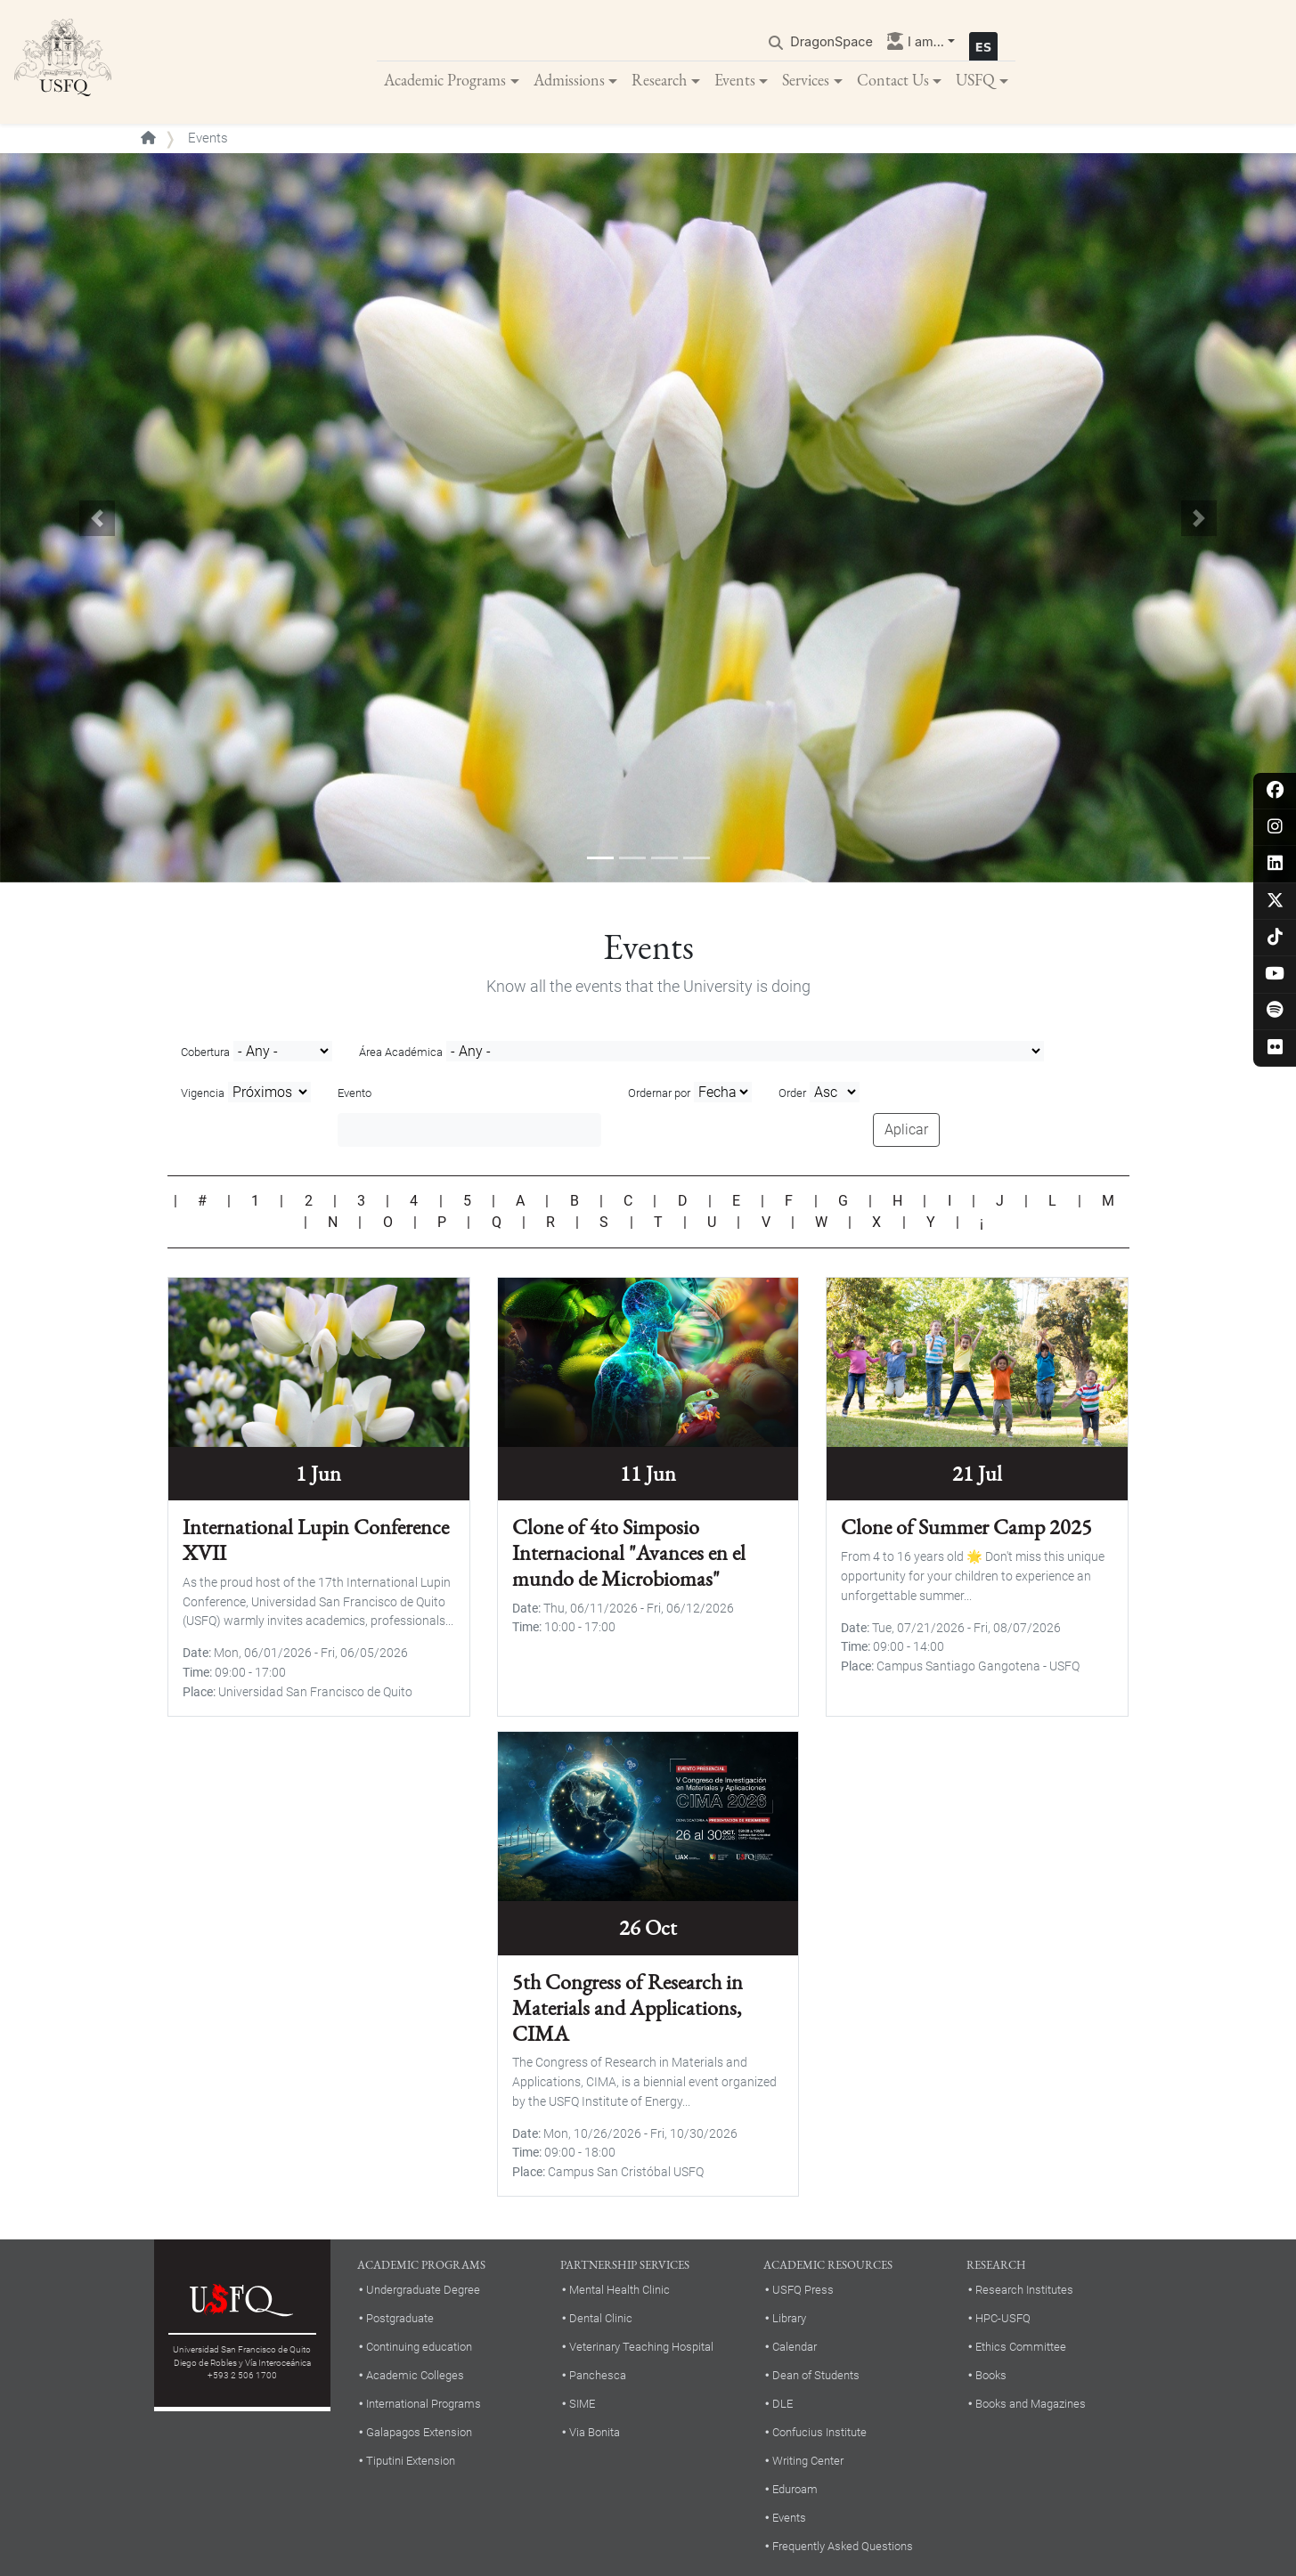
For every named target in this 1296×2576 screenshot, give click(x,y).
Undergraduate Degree (423, 2290)
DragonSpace (831, 41)
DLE (782, 2404)
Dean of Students (816, 2376)
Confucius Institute (819, 2433)
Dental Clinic (600, 2319)
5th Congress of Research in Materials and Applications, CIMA (627, 2008)
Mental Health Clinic (619, 2290)
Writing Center (808, 2461)
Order (792, 1094)
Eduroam (795, 2490)
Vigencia (202, 1094)
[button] (97, 519)
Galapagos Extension (419, 2433)
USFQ (975, 79)
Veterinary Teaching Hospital (641, 2347)
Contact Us (893, 79)
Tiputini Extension (410, 2461)
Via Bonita (594, 2433)
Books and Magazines (1030, 2404)
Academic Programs (445, 79)
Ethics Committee (1020, 2347)
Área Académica (401, 1053)
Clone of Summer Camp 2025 (966, 1528)
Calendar (794, 2347)
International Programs (423, 2404)
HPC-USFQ (1003, 2319)
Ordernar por (659, 1094)
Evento (354, 1094)
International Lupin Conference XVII (316, 1541)
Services (805, 79)
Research (659, 79)
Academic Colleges (415, 2376)
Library (789, 2319)
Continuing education (419, 2347)
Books (991, 2376)
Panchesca (597, 2376)
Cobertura (205, 1053)
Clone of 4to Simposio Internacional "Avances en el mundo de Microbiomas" (629, 1554)
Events (734, 79)
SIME (582, 2404)
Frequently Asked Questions (842, 2547)
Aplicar (906, 1130)
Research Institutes (1024, 2290)
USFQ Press (803, 2290)
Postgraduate (400, 2319)
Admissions (569, 79)
